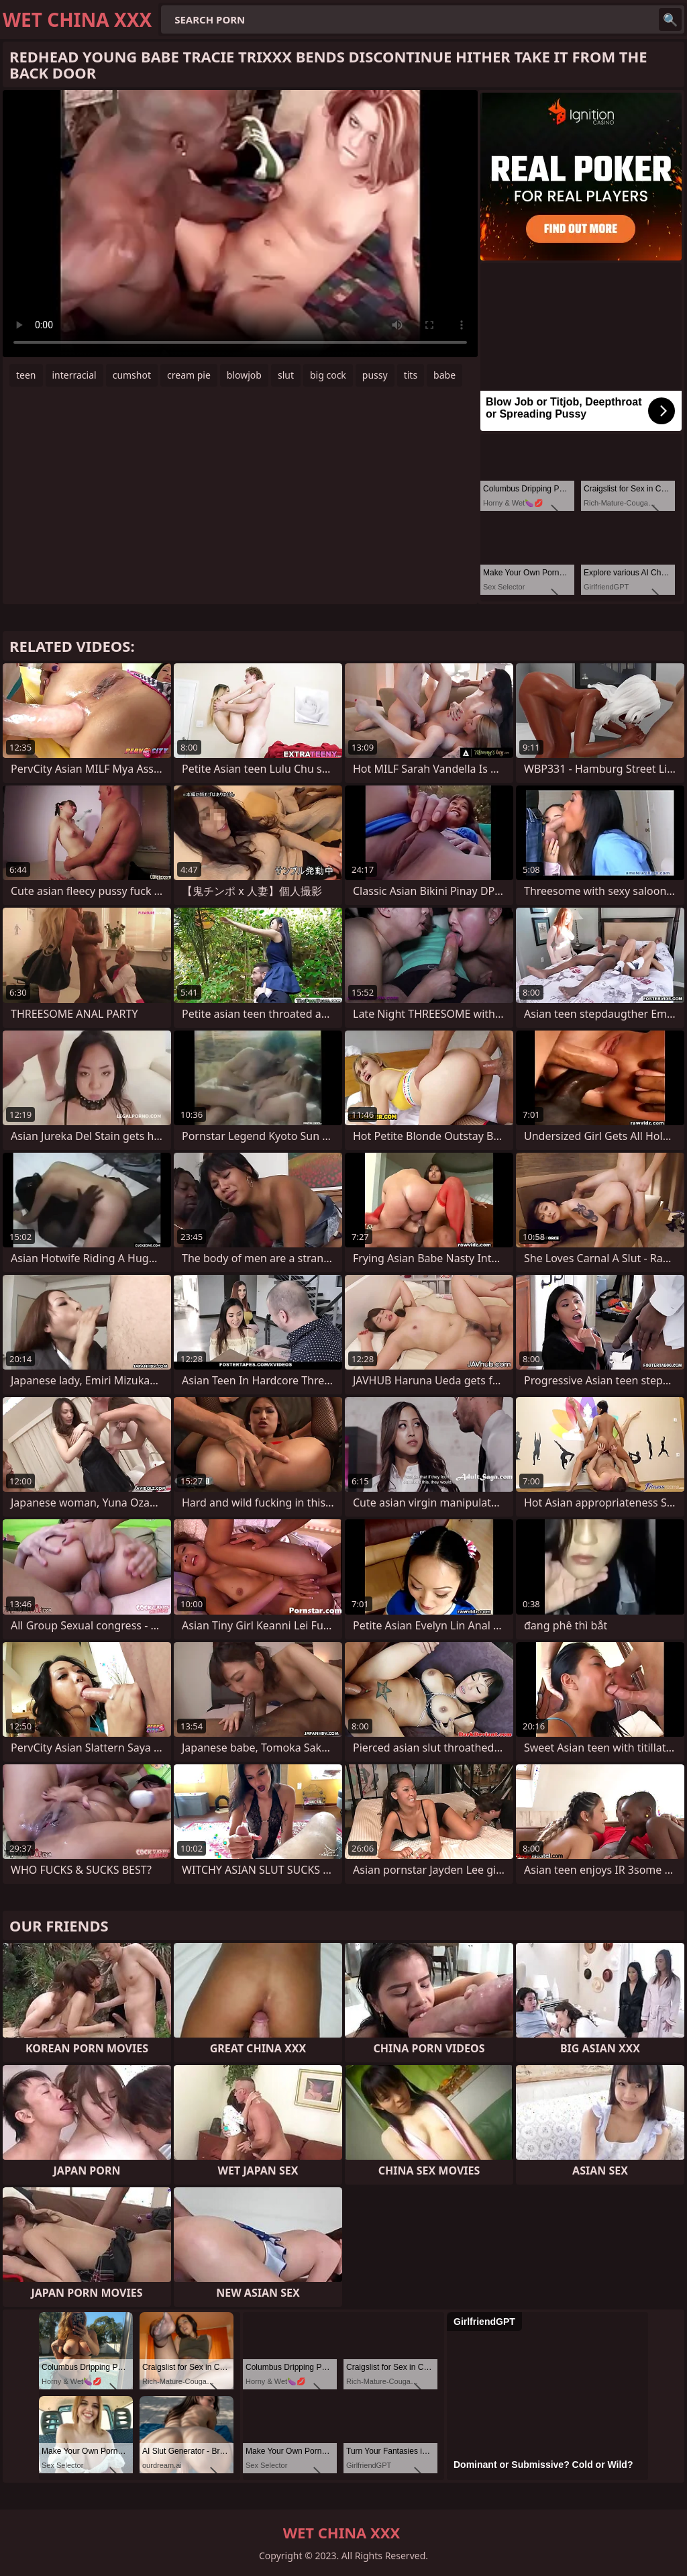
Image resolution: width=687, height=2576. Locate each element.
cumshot (132, 375)
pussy (375, 375)
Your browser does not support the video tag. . (240, 223)
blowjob (244, 375)
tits (410, 375)
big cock (328, 375)
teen (26, 375)
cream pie (189, 375)
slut (286, 375)
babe (444, 375)
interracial (74, 375)
